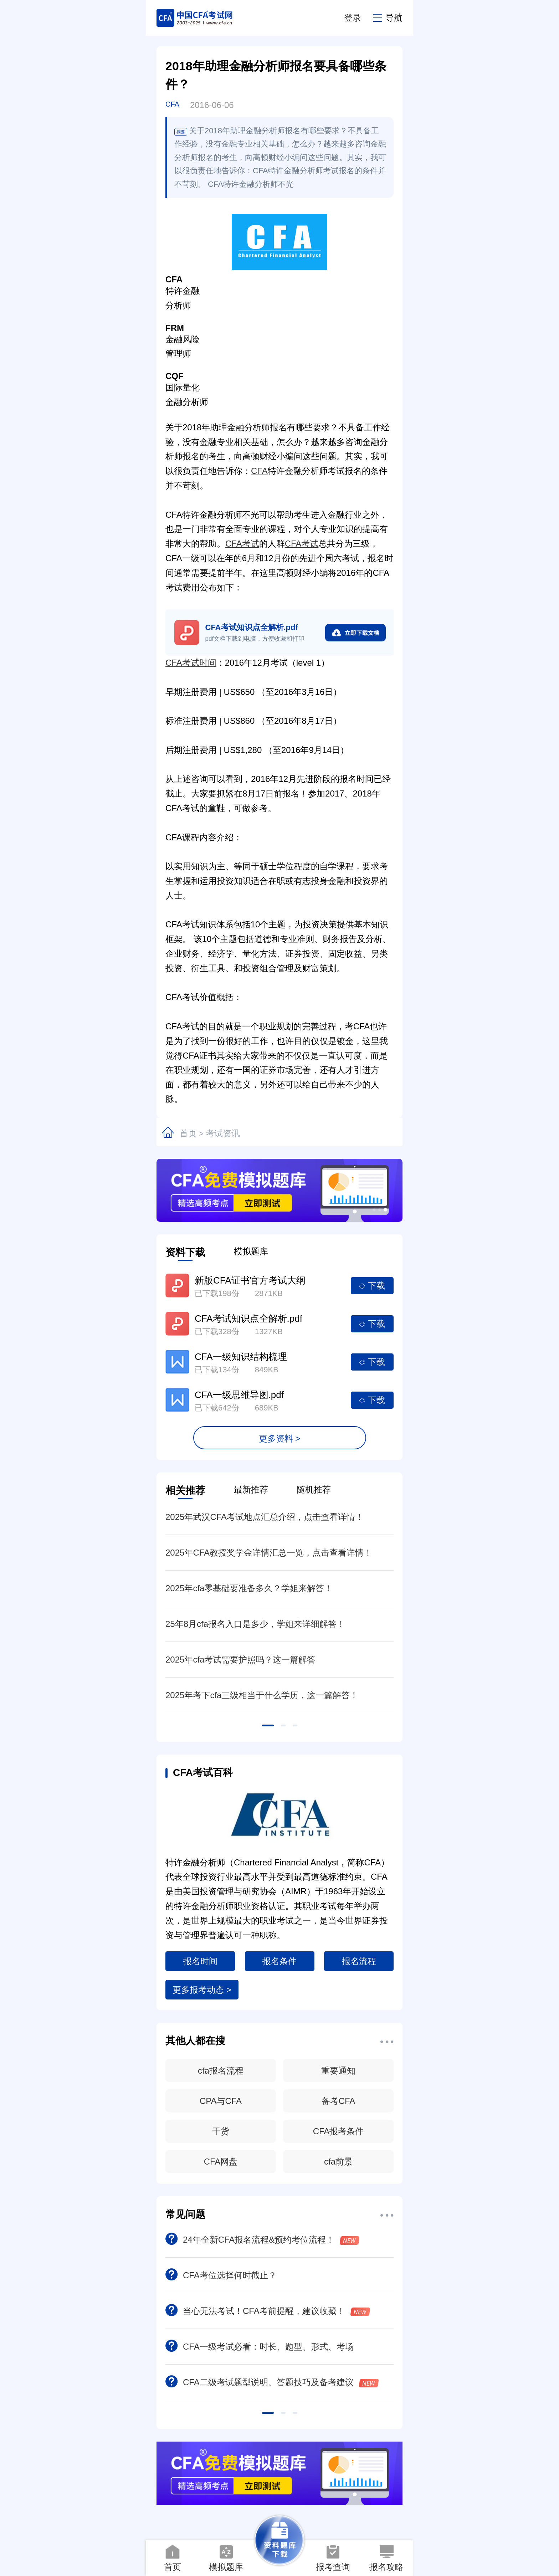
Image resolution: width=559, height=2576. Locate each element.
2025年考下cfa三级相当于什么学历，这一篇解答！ (261, 1695)
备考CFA (338, 2101)
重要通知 (338, 2070)
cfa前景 (338, 2161)
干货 (220, 2131)
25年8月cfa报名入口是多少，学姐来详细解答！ (255, 1624)
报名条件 (279, 1961)
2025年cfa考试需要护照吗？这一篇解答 (240, 1659)
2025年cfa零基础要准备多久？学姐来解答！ (249, 1588)
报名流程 (359, 1961)
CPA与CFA (221, 2101)
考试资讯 (223, 1133)
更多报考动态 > (202, 1989)
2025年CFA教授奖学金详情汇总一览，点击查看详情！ (268, 1552)
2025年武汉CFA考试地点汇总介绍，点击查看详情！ (264, 1517)
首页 (188, 1133)
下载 (372, 1285)
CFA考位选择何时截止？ (221, 2275)
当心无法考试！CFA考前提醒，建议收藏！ (267, 2311)
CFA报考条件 (338, 2131)
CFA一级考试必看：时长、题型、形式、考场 (259, 2346)
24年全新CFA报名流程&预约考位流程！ (262, 2239)
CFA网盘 (221, 2161)
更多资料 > (280, 1438)
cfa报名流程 (220, 2070)
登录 (352, 17)
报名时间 (200, 1961)
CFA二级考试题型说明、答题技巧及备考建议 (272, 2382)
